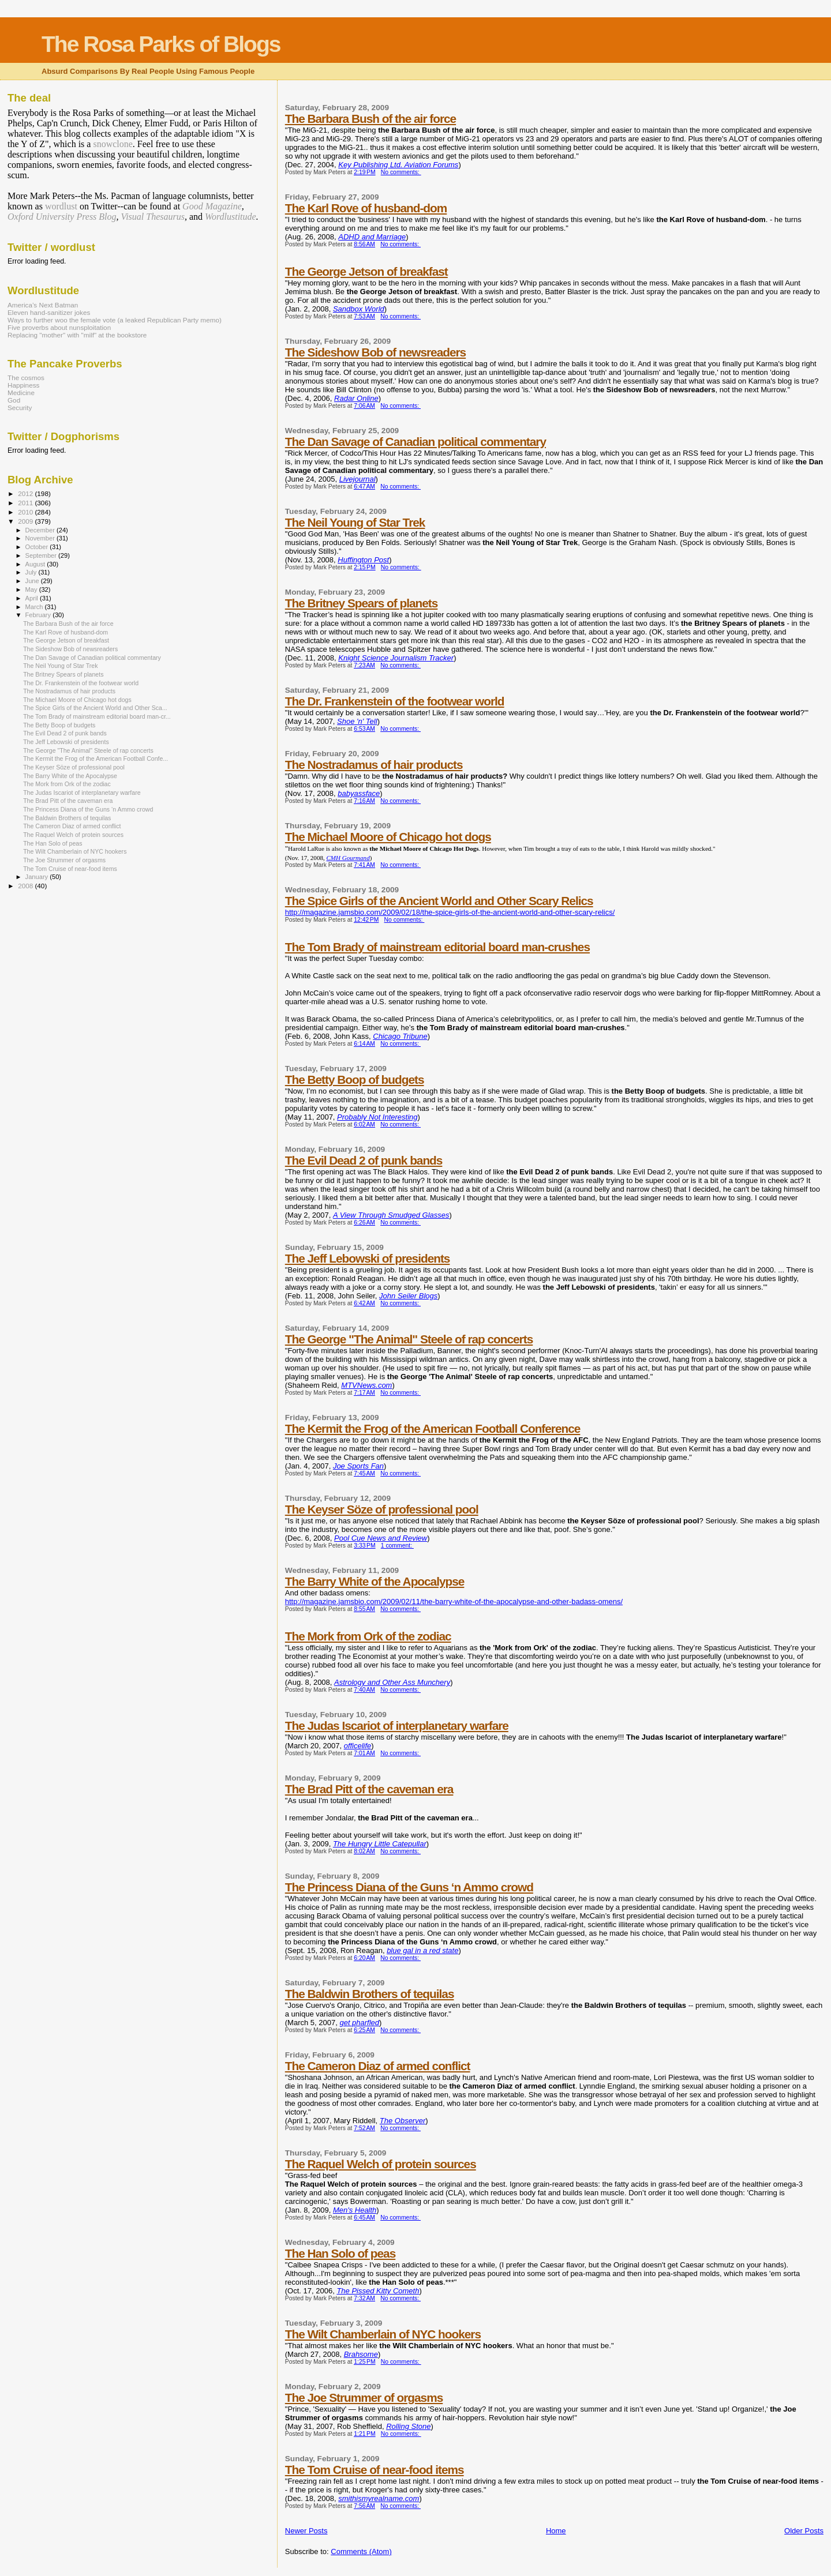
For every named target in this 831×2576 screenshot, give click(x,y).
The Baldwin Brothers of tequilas (369, 1993)
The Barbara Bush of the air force (370, 118)
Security (20, 407)
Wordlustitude (230, 216)
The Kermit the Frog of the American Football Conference (433, 1428)
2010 (26, 512)
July (32, 572)
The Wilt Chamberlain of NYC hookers (383, 2334)
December (41, 530)
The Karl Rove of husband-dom (366, 208)
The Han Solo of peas (340, 2253)
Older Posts (803, 2530)
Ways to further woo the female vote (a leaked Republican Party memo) (115, 320)
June (33, 580)
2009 (26, 521)
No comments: (401, 172)
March (35, 606)
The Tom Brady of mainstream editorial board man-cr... (97, 716)
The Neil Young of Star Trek (355, 522)
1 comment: (397, 1545)
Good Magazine (212, 206)
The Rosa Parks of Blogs (161, 44)
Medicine (21, 392)
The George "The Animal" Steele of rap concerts (409, 1339)
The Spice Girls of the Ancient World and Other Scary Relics (439, 900)
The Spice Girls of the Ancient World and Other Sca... (95, 707)
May (32, 589)
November (41, 538)
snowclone (112, 144)
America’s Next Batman (43, 305)
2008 (26, 885)
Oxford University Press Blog (62, 216)
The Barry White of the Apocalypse (375, 1581)
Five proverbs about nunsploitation (59, 327)
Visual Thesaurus (153, 216)
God (14, 400)
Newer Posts (306, 2530)
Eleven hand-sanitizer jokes (49, 312)
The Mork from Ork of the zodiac (368, 1636)
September (42, 555)
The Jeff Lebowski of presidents (367, 1258)
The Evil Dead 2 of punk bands (364, 1160)
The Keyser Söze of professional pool (381, 1509)
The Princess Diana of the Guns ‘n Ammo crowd (409, 1887)
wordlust (61, 206)
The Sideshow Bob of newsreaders (375, 352)
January (37, 876)
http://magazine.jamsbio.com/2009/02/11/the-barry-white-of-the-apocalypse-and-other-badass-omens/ (454, 1601)
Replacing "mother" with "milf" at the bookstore (77, 335)
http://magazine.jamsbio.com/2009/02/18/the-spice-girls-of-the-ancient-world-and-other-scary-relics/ (450, 912)
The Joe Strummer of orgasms (364, 2397)
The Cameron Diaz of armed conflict (377, 2065)
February (39, 614)
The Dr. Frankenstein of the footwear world (394, 701)
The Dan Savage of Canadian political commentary (415, 441)
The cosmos (26, 377)
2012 (26, 493)
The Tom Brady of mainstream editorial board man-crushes (437, 946)
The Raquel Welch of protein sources (380, 2164)
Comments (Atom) (361, 2551)
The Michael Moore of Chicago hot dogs (388, 836)
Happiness (23, 385)
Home (556, 2530)
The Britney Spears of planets (361, 603)
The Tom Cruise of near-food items (374, 2469)
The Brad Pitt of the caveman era (369, 1789)
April (32, 598)
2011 (26, 502)
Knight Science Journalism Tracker (396, 658)
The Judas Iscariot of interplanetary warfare (396, 1725)
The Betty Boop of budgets (354, 1079)
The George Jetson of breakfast (366, 271)
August (36, 564)
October (37, 546)
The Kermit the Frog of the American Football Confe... (95, 758)
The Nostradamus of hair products (374, 764)
